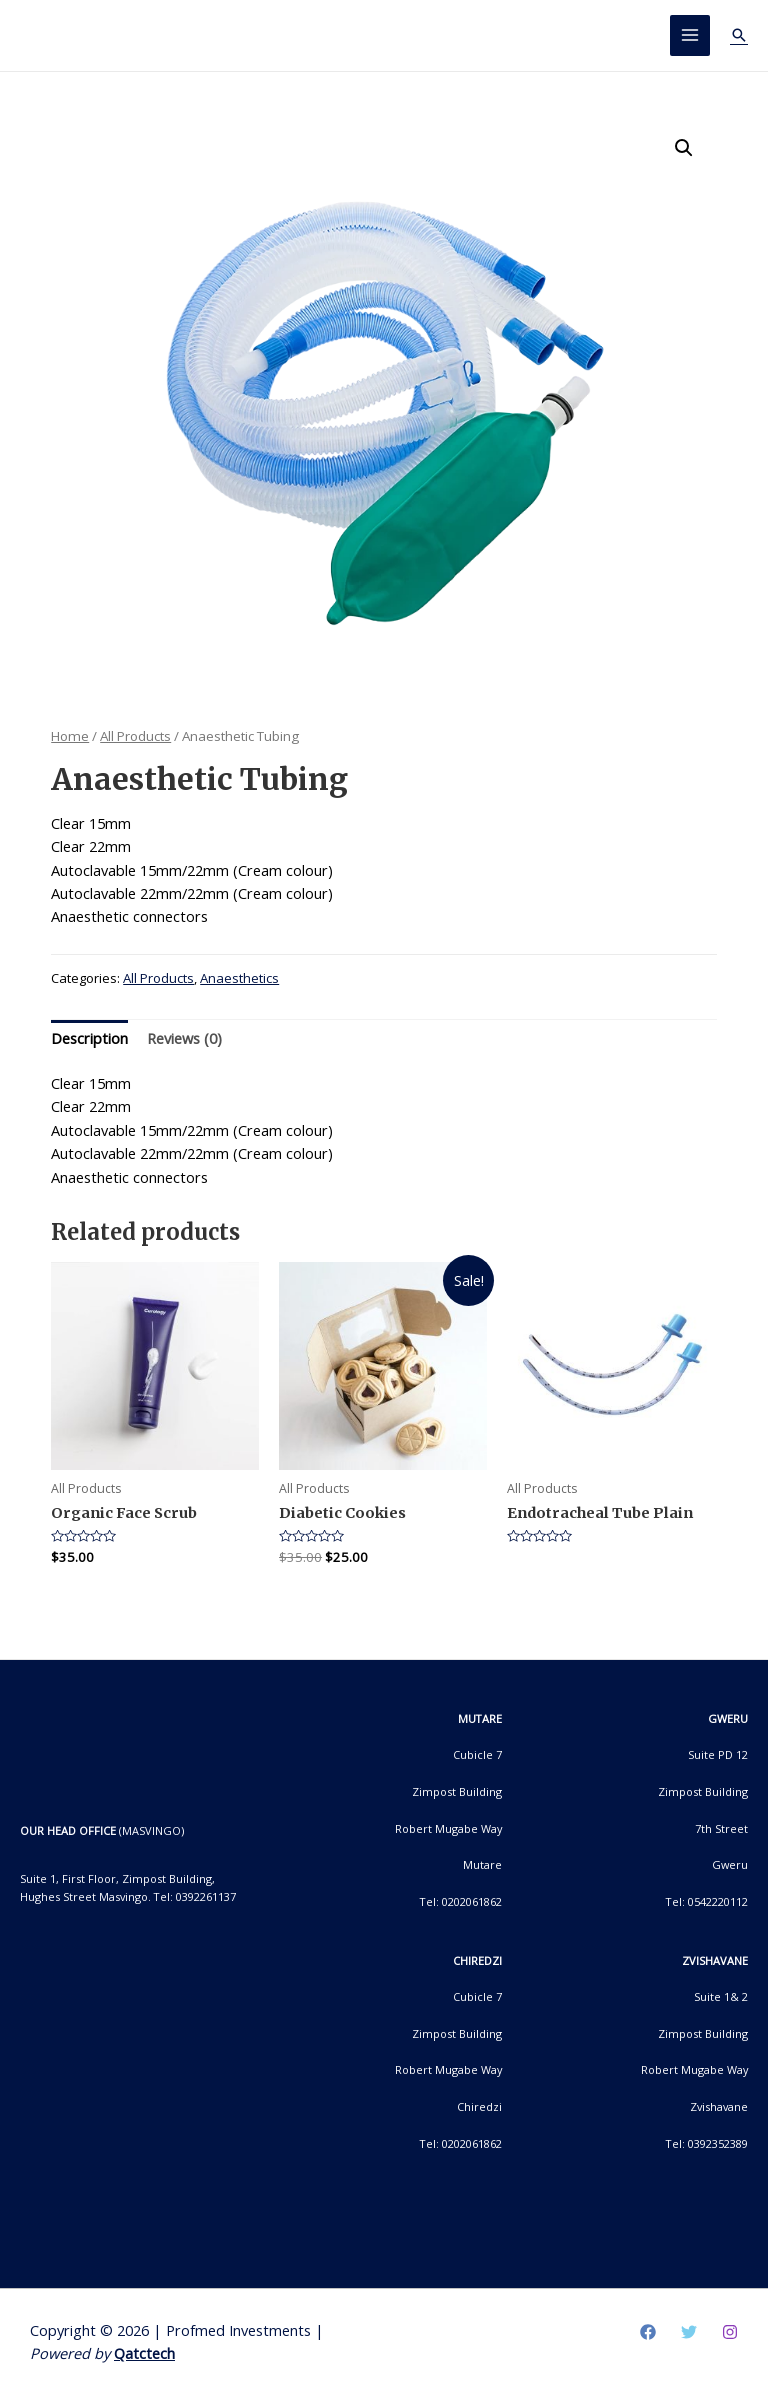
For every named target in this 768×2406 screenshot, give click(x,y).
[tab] (89, 1039)
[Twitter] (689, 2332)
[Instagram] (730, 2332)
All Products (135, 736)
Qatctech (144, 2354)
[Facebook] (648, 2332)
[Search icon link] (739, 35)
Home (70, 736)
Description (89, 1038)
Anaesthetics (239, 979)
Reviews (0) (184, 1038)
